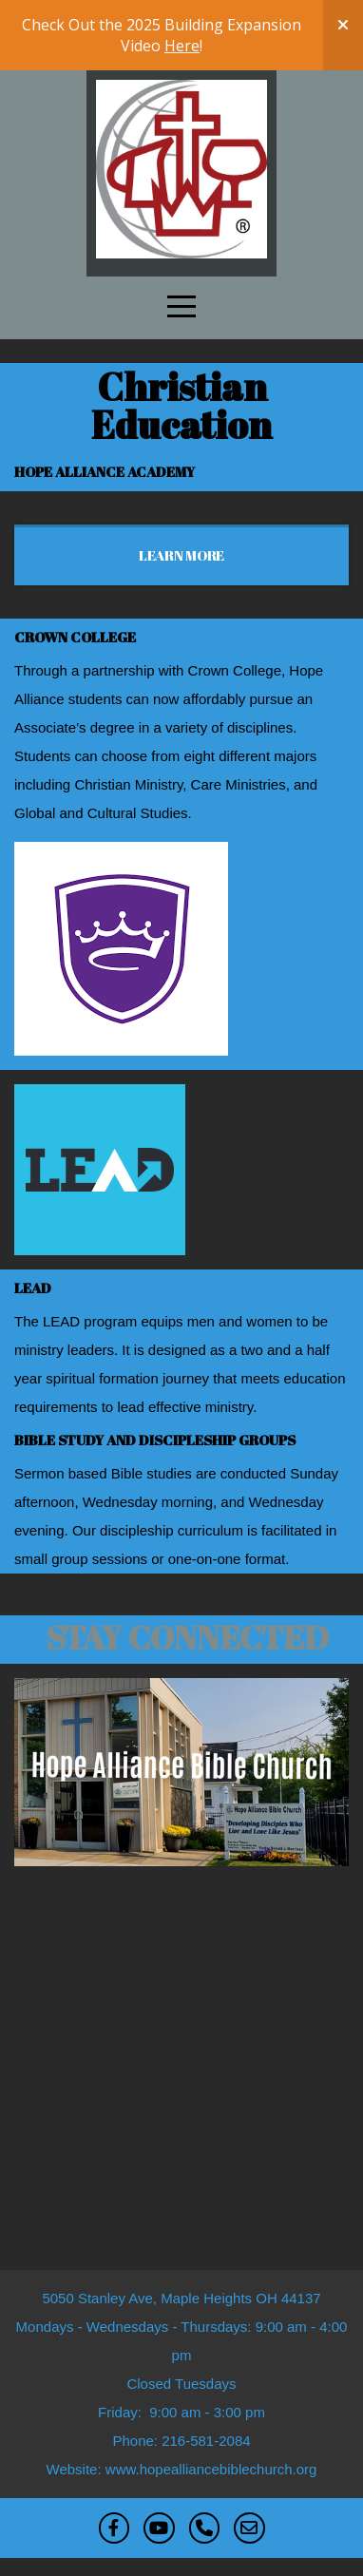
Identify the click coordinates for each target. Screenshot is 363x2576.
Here (182, 45)
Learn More (181, 554)
